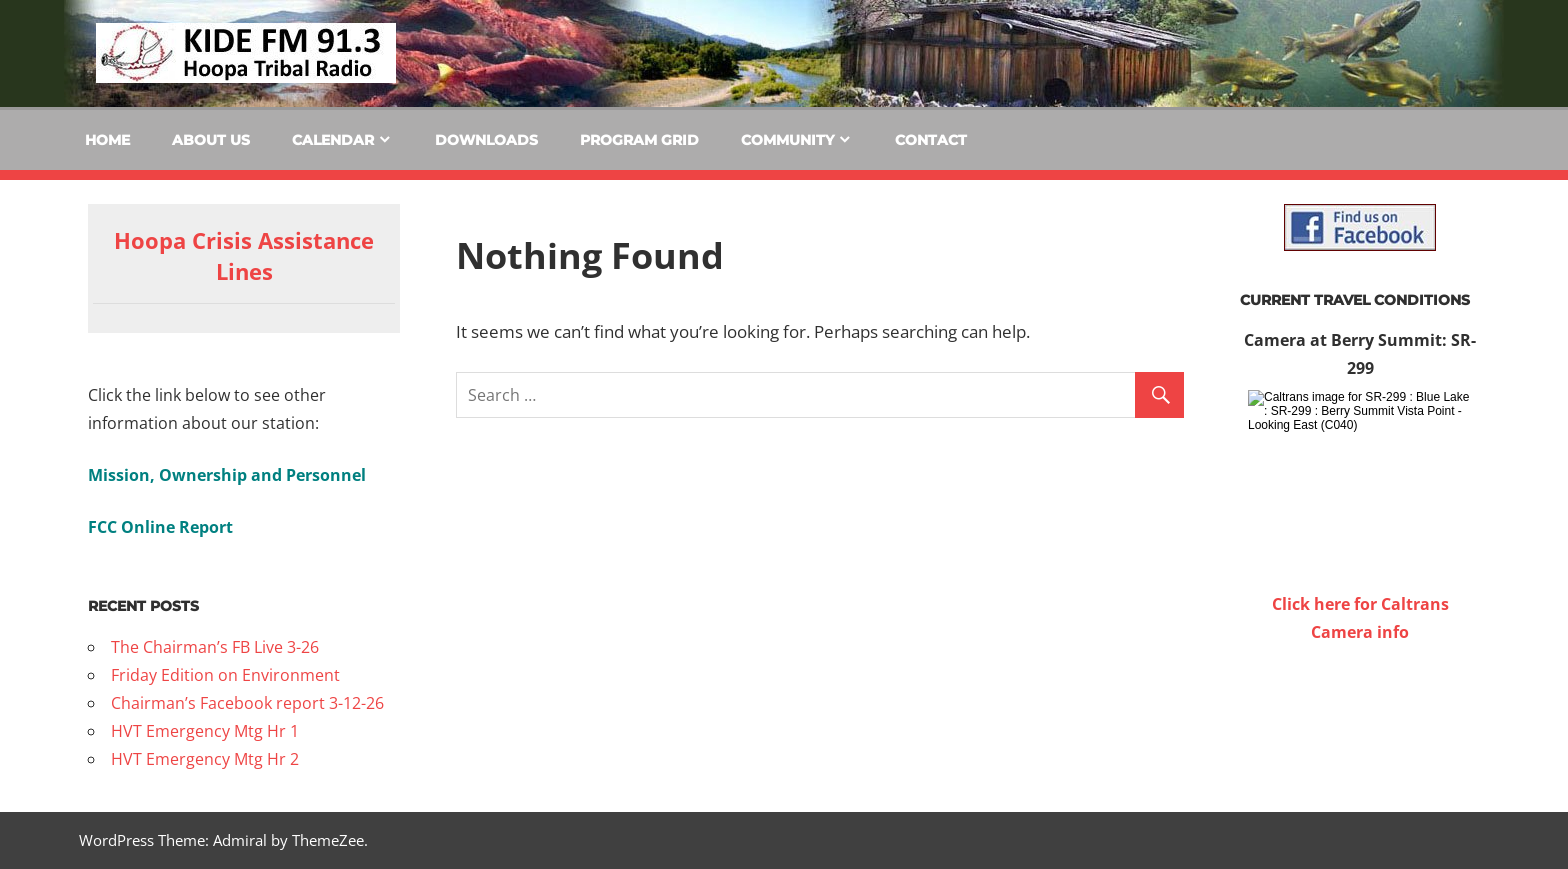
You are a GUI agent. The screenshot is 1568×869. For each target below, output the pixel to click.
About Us (211, 140)
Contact (931, 140)
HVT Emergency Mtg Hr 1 (205, 731)
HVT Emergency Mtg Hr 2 (205, 759)
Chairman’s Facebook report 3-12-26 (247, 703)
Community (787, 140)
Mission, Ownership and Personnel (227, 475)
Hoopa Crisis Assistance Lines (244, 255)
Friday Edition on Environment (225, 675)
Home (107, 140)
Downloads (486, 140)
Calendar (333, 140)
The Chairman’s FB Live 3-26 (215, 647)
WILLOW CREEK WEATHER (1360, 721)
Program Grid (639, 140)
